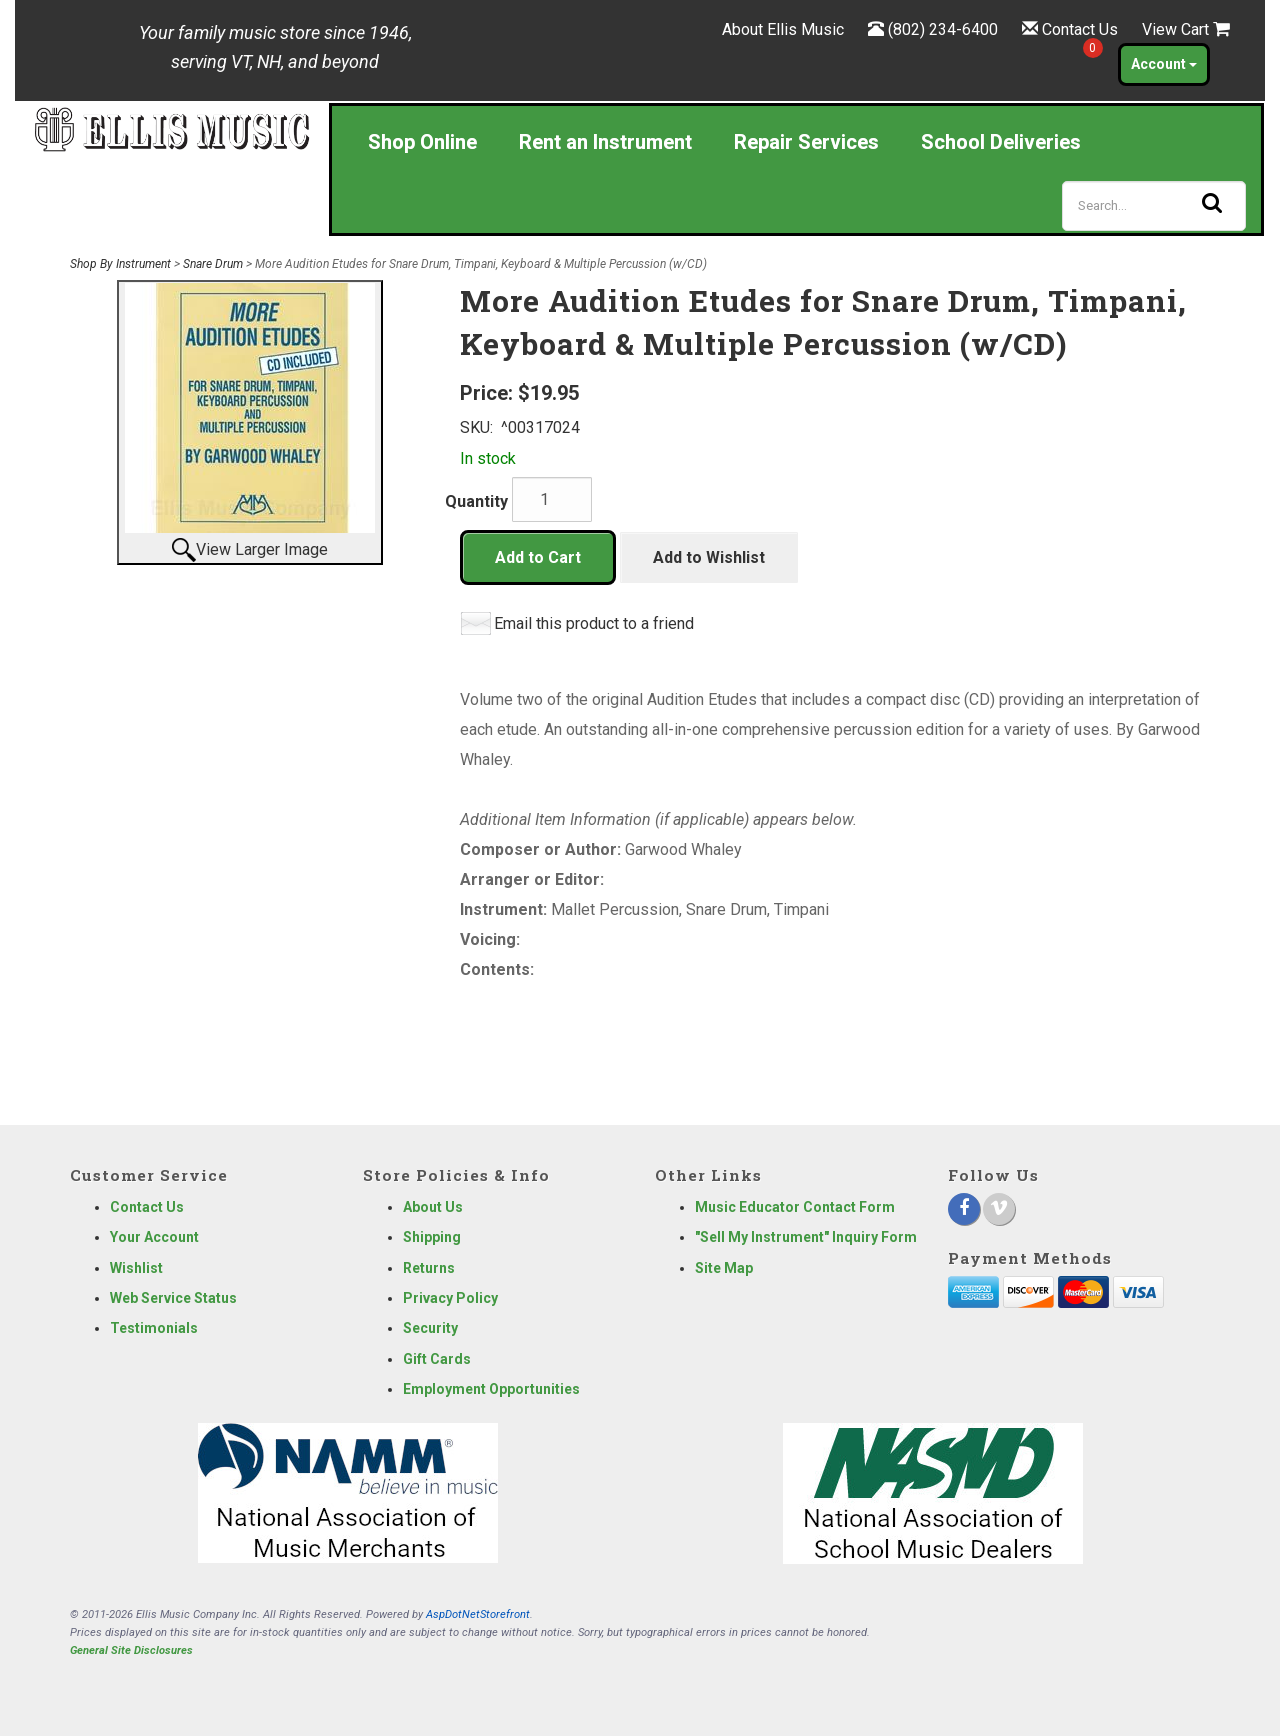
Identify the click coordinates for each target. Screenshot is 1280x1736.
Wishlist (136, 1268)
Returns (429, 1268)
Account (1164, 64)
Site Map (724, 1268)
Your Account (154, 1237)
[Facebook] (964, 1209)
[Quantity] (552, 499)
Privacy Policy (450, 1298)
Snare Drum (213, 264)
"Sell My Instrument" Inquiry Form (806, 1237)
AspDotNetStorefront (478, 1614)
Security (430, 1328)
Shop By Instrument (120, 264)
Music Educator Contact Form (795, 1207)
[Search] (1154, 206)
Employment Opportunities (491, 1389)
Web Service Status (173, 1298)
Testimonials (154, 1328)
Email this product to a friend (594, 623)
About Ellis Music (783, 29)
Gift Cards (437, 1359)
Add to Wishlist (709, 557)
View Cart (1186, 29)
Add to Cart (538, 557)
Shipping (432, 1237)
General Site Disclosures (131, 1650)
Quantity (476, 501)
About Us (433, 1207)
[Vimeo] (999, 1209)
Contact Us (1080, 29)
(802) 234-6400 (943, 29)
